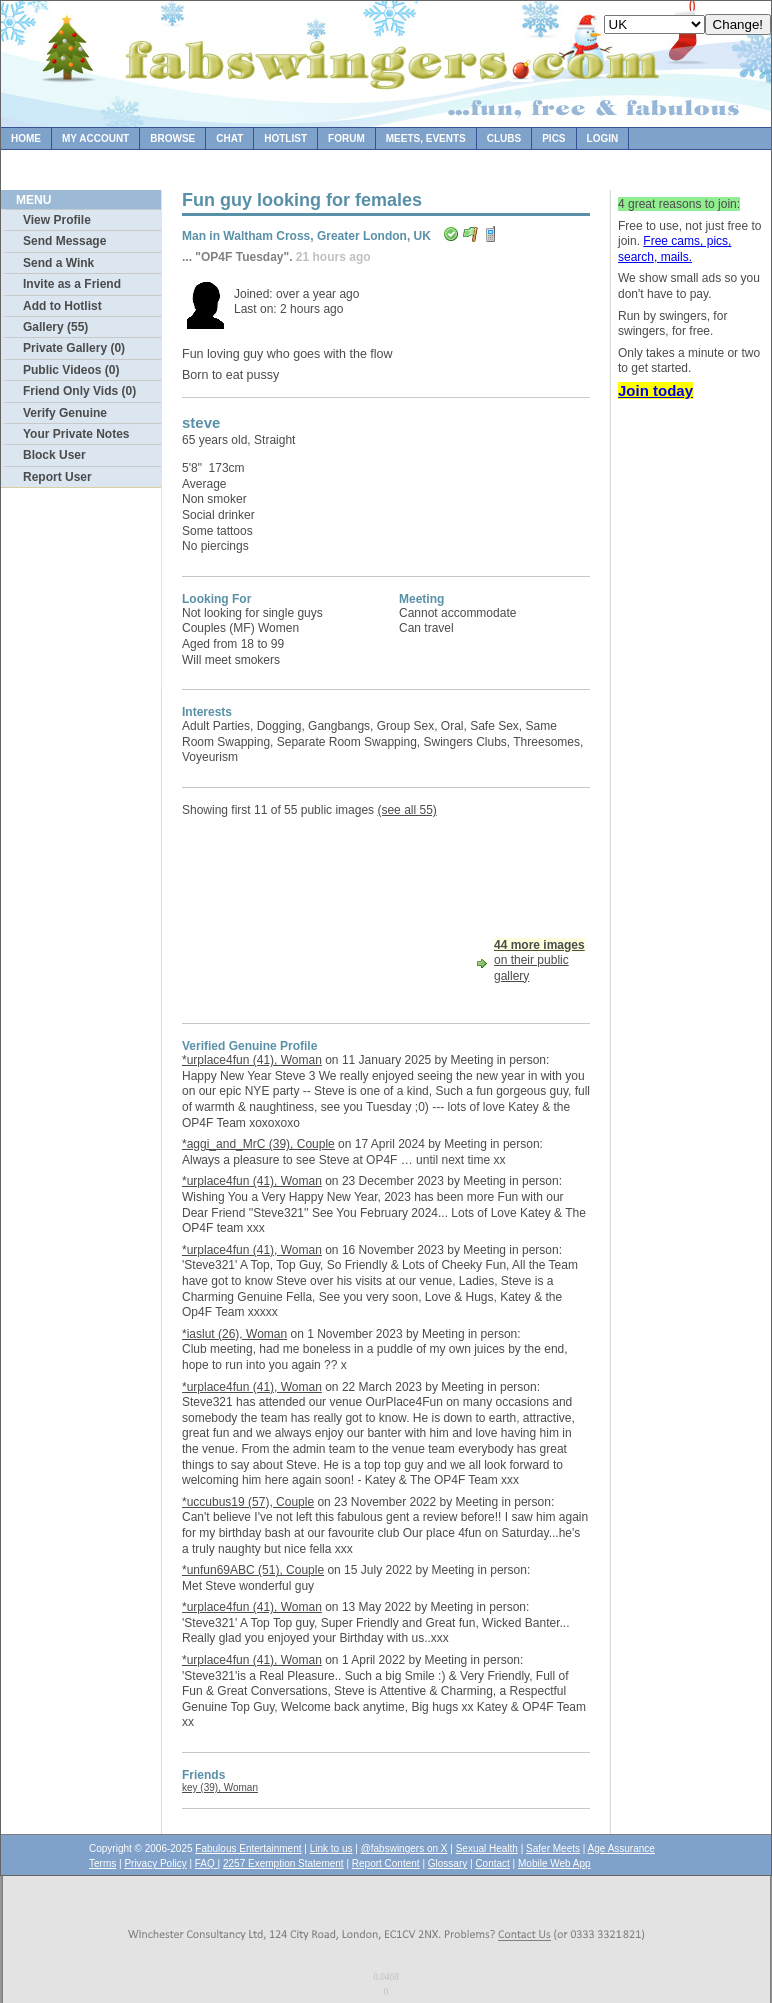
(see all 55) (406, 810)
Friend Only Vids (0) (79, 391)
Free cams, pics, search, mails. (674, 249)
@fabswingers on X (404, 1848)
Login (603, 138)
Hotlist (285, 138)
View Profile (57, 220)
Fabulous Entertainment (248, 1848)
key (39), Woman (220, 1787)
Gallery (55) (55, 327)
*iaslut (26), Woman (234, 1334)
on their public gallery (539, 960)
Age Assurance (621, 1848)
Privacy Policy (155, 1863)
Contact (492, 1863)
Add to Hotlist (62, 306)
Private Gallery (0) (74, 348)
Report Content (386, 1863)
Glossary (447, 1863)
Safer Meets (553, 1848)
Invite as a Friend (72, 284)
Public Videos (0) (71, 370)
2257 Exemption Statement (283, 1863)
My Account (95, 138)
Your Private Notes (76, 434)
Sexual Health (487, 1848)
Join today (655, 390)
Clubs (504, 138)
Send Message (64, 241)
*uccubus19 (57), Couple (248, 1502)
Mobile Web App (554, 1863)
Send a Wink (58, 263)
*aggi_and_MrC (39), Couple (258, 1144)
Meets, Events (426, 138)
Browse (172, 138)
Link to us (331, 1848)
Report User (57, 477)
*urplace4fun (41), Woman (252, 1060)
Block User (54, 455)
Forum (346, 138)
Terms (102, 1863)
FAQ (206, 1863)
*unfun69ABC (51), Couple (253, 1570)
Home (26, 138)
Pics (553, 138)
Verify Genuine (65, 413)
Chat (229, 138)
